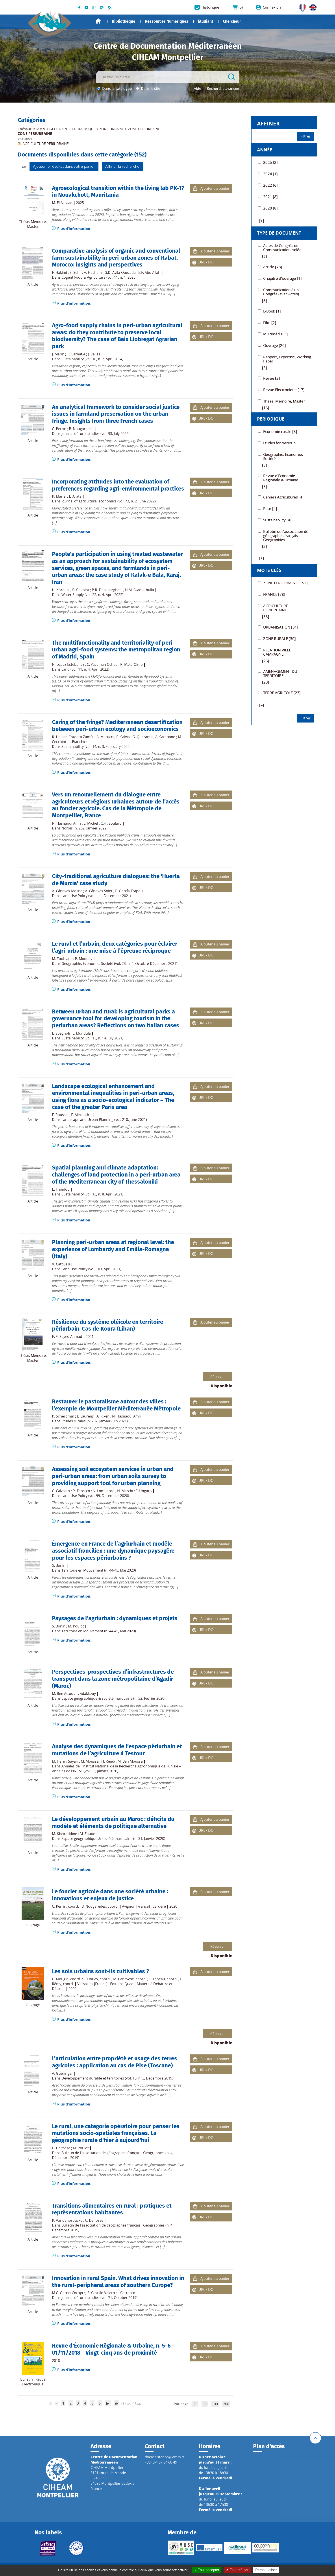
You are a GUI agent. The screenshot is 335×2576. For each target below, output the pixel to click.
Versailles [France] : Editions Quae (105, 1983)
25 (195, 2403)
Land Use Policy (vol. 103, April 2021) (91, 1269)
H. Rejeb (108, 1761)
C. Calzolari (61, 1490)
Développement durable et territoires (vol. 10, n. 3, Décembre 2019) (117, 2078)
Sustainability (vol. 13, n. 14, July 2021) (92, 1038)
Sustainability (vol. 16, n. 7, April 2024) (92, 359)
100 (215, 2403)
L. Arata (75, 496)
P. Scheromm (63, 1416)
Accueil (98, 21)
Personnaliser (266, 2570)
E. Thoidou (61, 1189)
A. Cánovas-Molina (67, 890)
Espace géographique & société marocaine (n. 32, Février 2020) (113, 1698)
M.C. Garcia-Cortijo (67, 2292)
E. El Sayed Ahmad (67, 1336)
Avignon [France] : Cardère (144, 1906)
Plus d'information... (75, 228)
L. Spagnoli (61, 1033)
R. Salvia (123, 736)
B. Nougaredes (81, 428)
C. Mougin (60, 1979)
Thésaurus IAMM (32, 129)
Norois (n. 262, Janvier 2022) (84, 828)
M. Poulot (76, 1626)
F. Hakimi (59, 272)
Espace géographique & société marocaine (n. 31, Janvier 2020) (113, 1838)
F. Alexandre (81, 1114)
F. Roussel (60, 1114)
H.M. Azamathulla (139, 589)
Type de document (279, 233)
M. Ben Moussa (130, 1761)
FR (301, 6)
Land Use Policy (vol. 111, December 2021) (96, 895)
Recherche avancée (223, 88)
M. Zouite (87, 1833)
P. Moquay (83, 958)
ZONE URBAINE (111, 129)
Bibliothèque (123, 21)
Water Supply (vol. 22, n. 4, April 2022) (92, 594)
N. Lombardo (104, 1490)
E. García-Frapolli (129, 890)
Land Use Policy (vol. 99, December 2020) (95, 1495)
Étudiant (205, 21)
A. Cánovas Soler (99, 890)
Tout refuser (237, 2570)
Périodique (270, 419)
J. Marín (58, 354)
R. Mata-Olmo (131, 664)
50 (205, 2403)
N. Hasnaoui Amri (66, 823)
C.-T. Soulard (111, 823)
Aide (197, 88)
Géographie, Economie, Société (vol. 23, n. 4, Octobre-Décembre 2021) (119, 963)
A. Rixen (102, 1416)
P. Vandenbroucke (67, 2220)
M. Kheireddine (64, 1833)
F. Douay (91, 1979)
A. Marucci (105, 736)
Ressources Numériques (166, 21)
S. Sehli (75, 272)
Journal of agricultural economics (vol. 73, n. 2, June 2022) (108, 501)
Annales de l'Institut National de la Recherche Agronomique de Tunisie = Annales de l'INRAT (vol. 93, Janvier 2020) (116, 1768)
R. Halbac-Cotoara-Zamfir (73, 736)
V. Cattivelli (61, 1264)
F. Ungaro (144, 1490)
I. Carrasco (126, 2292)
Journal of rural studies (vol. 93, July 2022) (95, 433)
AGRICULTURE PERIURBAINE (45, 143)
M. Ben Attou (62, 1693)
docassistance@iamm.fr (164, 2457)
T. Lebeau (157, 1979)
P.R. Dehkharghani (107, 589)
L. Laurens (85, 1416)
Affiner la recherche (122, 166)
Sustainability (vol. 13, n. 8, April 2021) (92, 1194)
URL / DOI (206, 262)
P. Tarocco (81, 1490)
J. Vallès (94, 354)
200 (226, 2403)
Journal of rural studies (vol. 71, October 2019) (99, 2297)
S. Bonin (58, 1565)
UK (311, 6)
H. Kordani (61, 589)
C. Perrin (59, 428)
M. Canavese (123, 1979)
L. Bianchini (77, 741)
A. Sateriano (165, 736)
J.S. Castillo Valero (100, 2292)
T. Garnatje (76, 354)
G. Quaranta (142, 736)
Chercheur (232, 21)
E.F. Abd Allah (149, 272)
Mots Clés (269, 570)
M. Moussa (90, 1761)
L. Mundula (81, 1033)
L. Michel (91, 823)
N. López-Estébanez (68, 664)
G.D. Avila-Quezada (120, 272)
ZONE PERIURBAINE (144, 129)
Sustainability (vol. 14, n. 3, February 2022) (96, 746)
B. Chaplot (80, 589)
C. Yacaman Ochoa (102, 664)
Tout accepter (206, 2570)
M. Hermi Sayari (65, 1761)
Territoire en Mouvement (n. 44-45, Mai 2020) (98, 1570)
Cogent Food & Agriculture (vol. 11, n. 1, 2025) (99, 277)
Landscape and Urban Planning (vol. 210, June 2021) (104, 1119)
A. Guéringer (62, 2073)
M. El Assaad (62, 202)
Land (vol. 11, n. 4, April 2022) (85, 669)
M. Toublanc (62, 958)
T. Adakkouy (86, 1693)
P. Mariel (59, 496)
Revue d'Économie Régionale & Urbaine (102, 2345)
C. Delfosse (61, 2148)
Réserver (217, 1376)
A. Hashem (93, 272)
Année (264, 150)
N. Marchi (125, 1490)
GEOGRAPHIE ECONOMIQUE (72, 129)
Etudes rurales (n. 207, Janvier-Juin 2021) (94, 1421)
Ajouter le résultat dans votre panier (64, 166)
